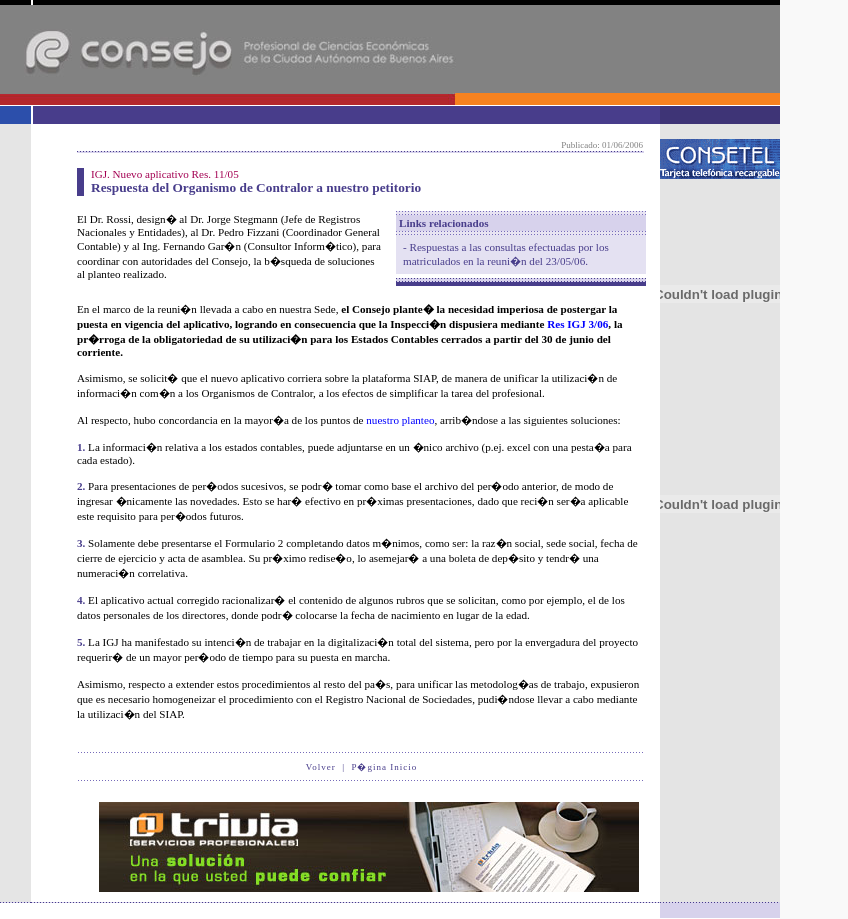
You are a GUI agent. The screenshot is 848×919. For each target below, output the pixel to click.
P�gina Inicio (384, 767)
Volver (321, 767)
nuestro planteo (400, 420)
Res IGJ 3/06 (577, 324)
